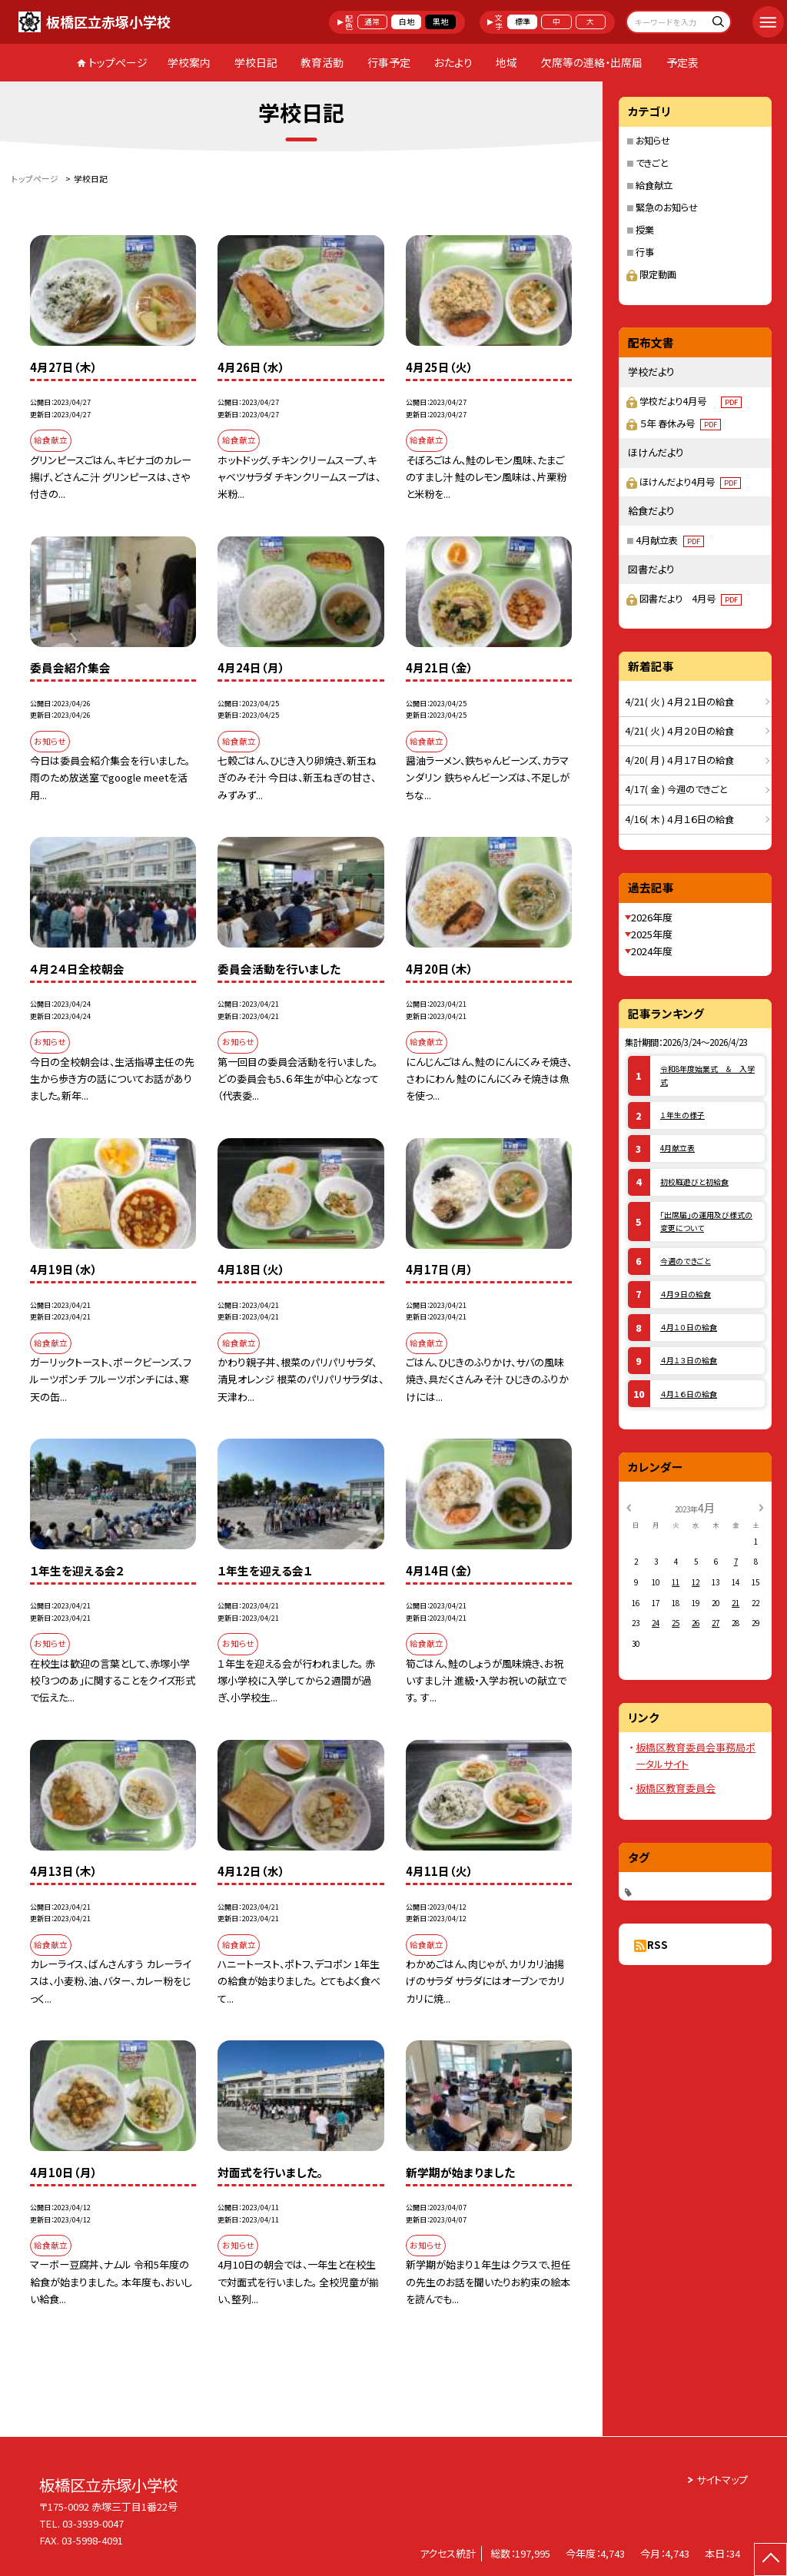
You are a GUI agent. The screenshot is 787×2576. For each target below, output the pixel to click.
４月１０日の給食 (688, 1327)
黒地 (440, 21)
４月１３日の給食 (688, 1360)
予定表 (682, 62)
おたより (453, 62)
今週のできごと (685, 1261)
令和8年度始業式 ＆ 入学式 (707, 1075)
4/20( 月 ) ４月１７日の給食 (679, 760)
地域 (506, 62)
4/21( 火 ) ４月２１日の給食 (679, 702)
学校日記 (255, 62)
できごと (652, 163)
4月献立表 (670, 540)
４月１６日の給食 (688, 1394)
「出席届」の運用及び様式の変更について (706, 1221)
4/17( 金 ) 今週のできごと (676, 789)
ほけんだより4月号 (690, 482)
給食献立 (654, 185)
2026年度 (651, 917)
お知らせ (653, 141)
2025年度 (651, 934)
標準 (522, 21)
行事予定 (388, 62)
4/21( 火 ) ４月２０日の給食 (679, 731)
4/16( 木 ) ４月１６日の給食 (679, 819)
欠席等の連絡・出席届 (592, 62)
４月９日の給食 (685, 1294)
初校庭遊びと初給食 (694, 1182)
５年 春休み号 (680, 423)
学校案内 (189, 62)
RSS (657, 1944)
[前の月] (628, 1507)
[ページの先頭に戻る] (770, 2559)
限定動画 (651, 274)
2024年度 (651, 951)
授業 (645, 230)
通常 (372, 21)
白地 (406, 21)
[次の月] (761, 1507)
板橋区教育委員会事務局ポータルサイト (695, 1755)
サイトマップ (722, 2479)
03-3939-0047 (93, 2523)
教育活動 (322, 62)
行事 (645, 252)
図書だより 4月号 (690, 599)
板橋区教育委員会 (676, 1788)
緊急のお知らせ (667, 207)
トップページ (118, 62)
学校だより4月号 (690, 401)
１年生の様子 (682, 1115)
